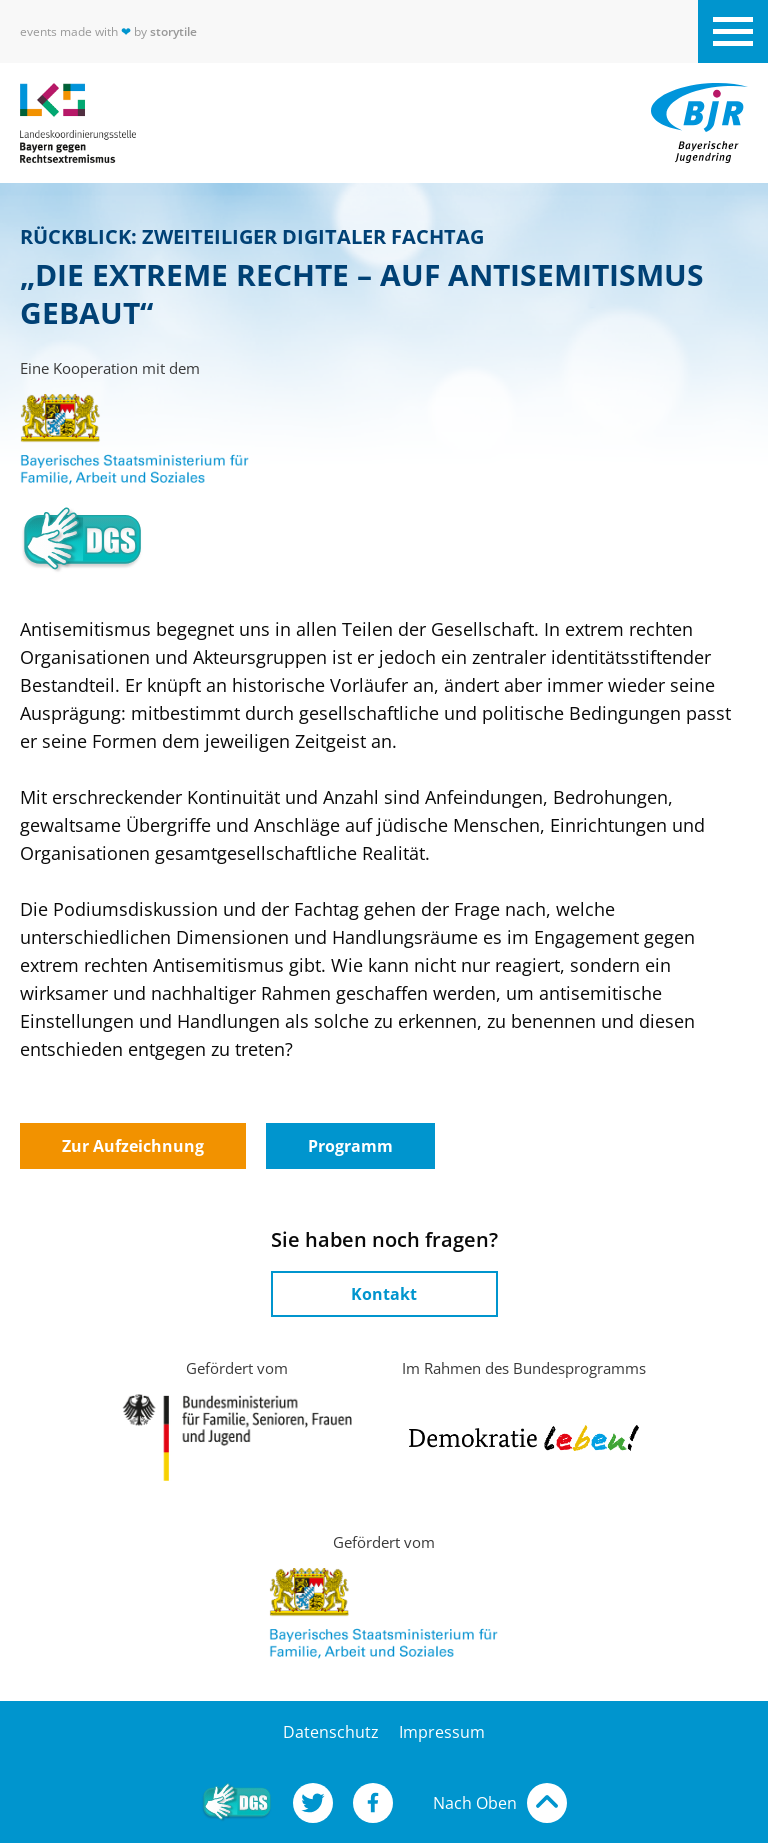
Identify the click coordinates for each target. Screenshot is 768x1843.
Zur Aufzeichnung (133, 1146)
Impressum (442, 1732)
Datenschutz (331, 1732)
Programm (350, 1146)
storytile (173, 31)
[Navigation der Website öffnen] (733, 31)
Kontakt (384, 1294)
